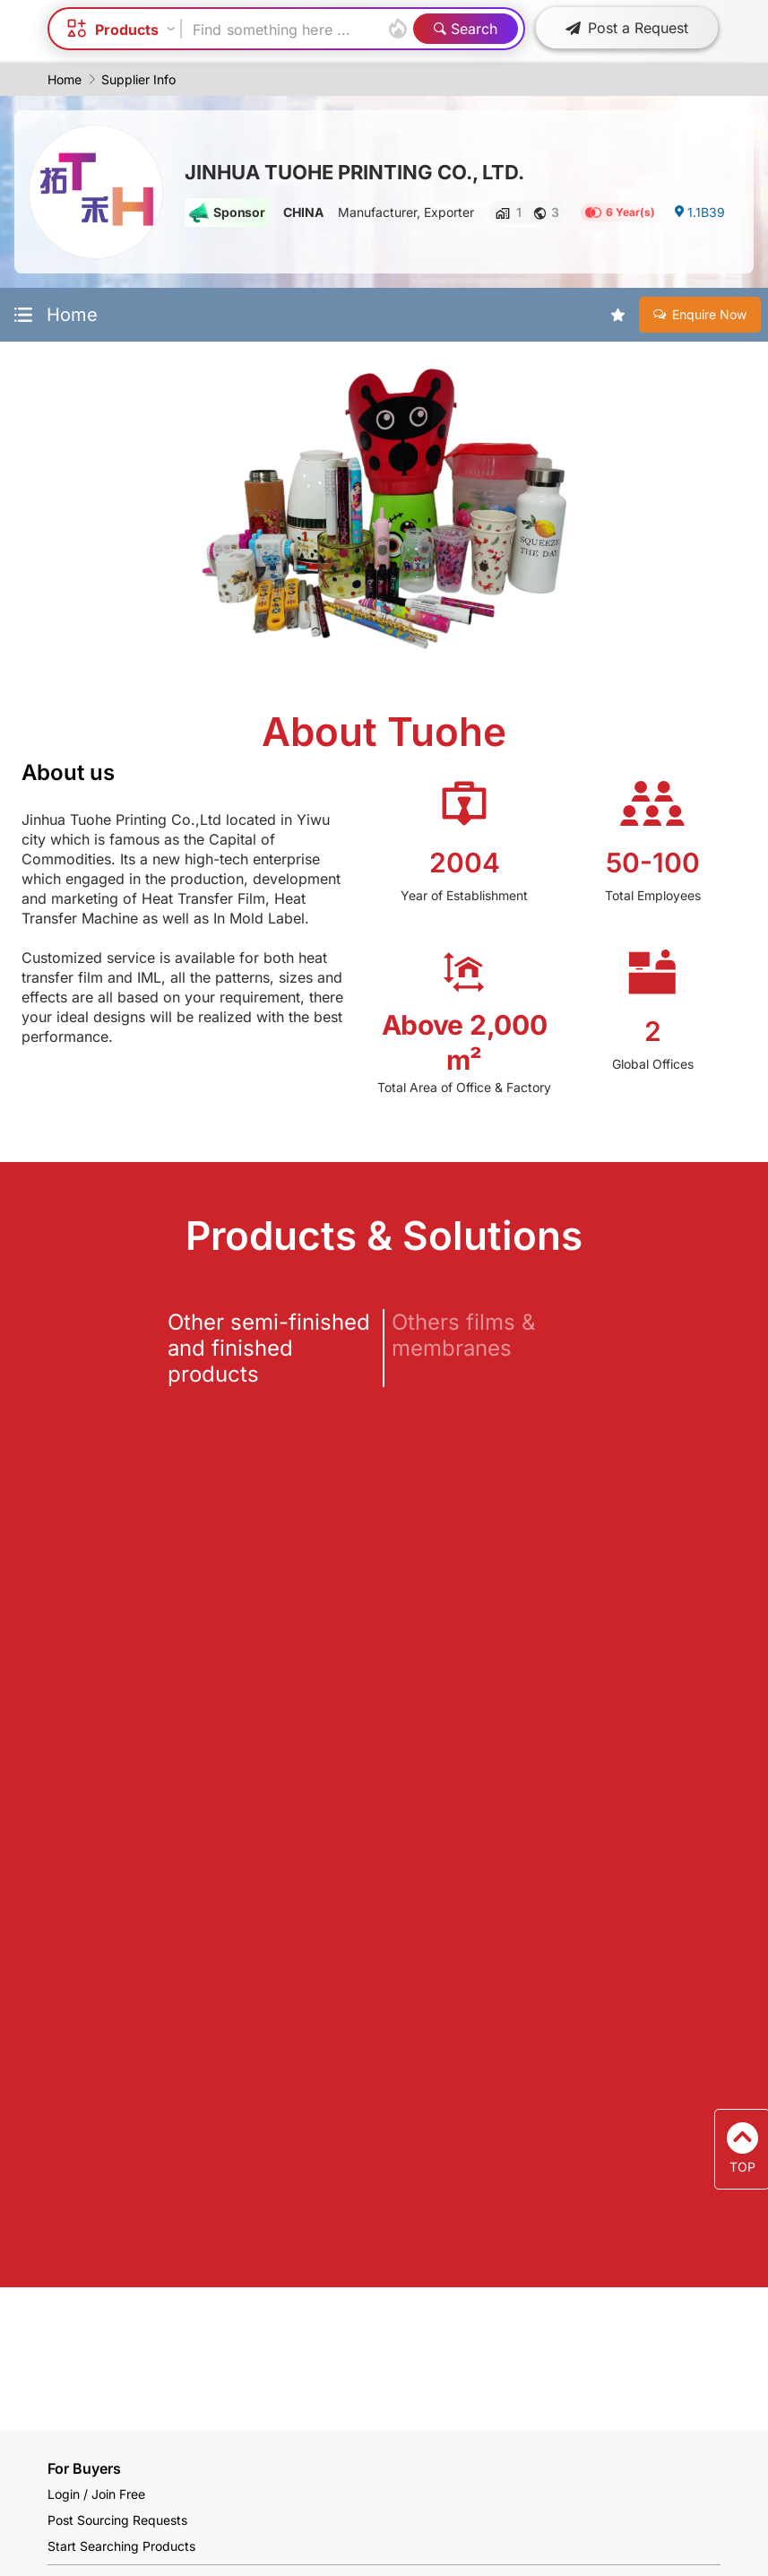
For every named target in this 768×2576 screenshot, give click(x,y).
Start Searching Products (121, 2546)
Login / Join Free (96, 2494)
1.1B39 (699, 212)
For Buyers (84, 2468)
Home (64, 79)
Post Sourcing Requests (117, 2520)
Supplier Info (138, 79)
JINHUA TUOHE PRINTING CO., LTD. (354, 172)
